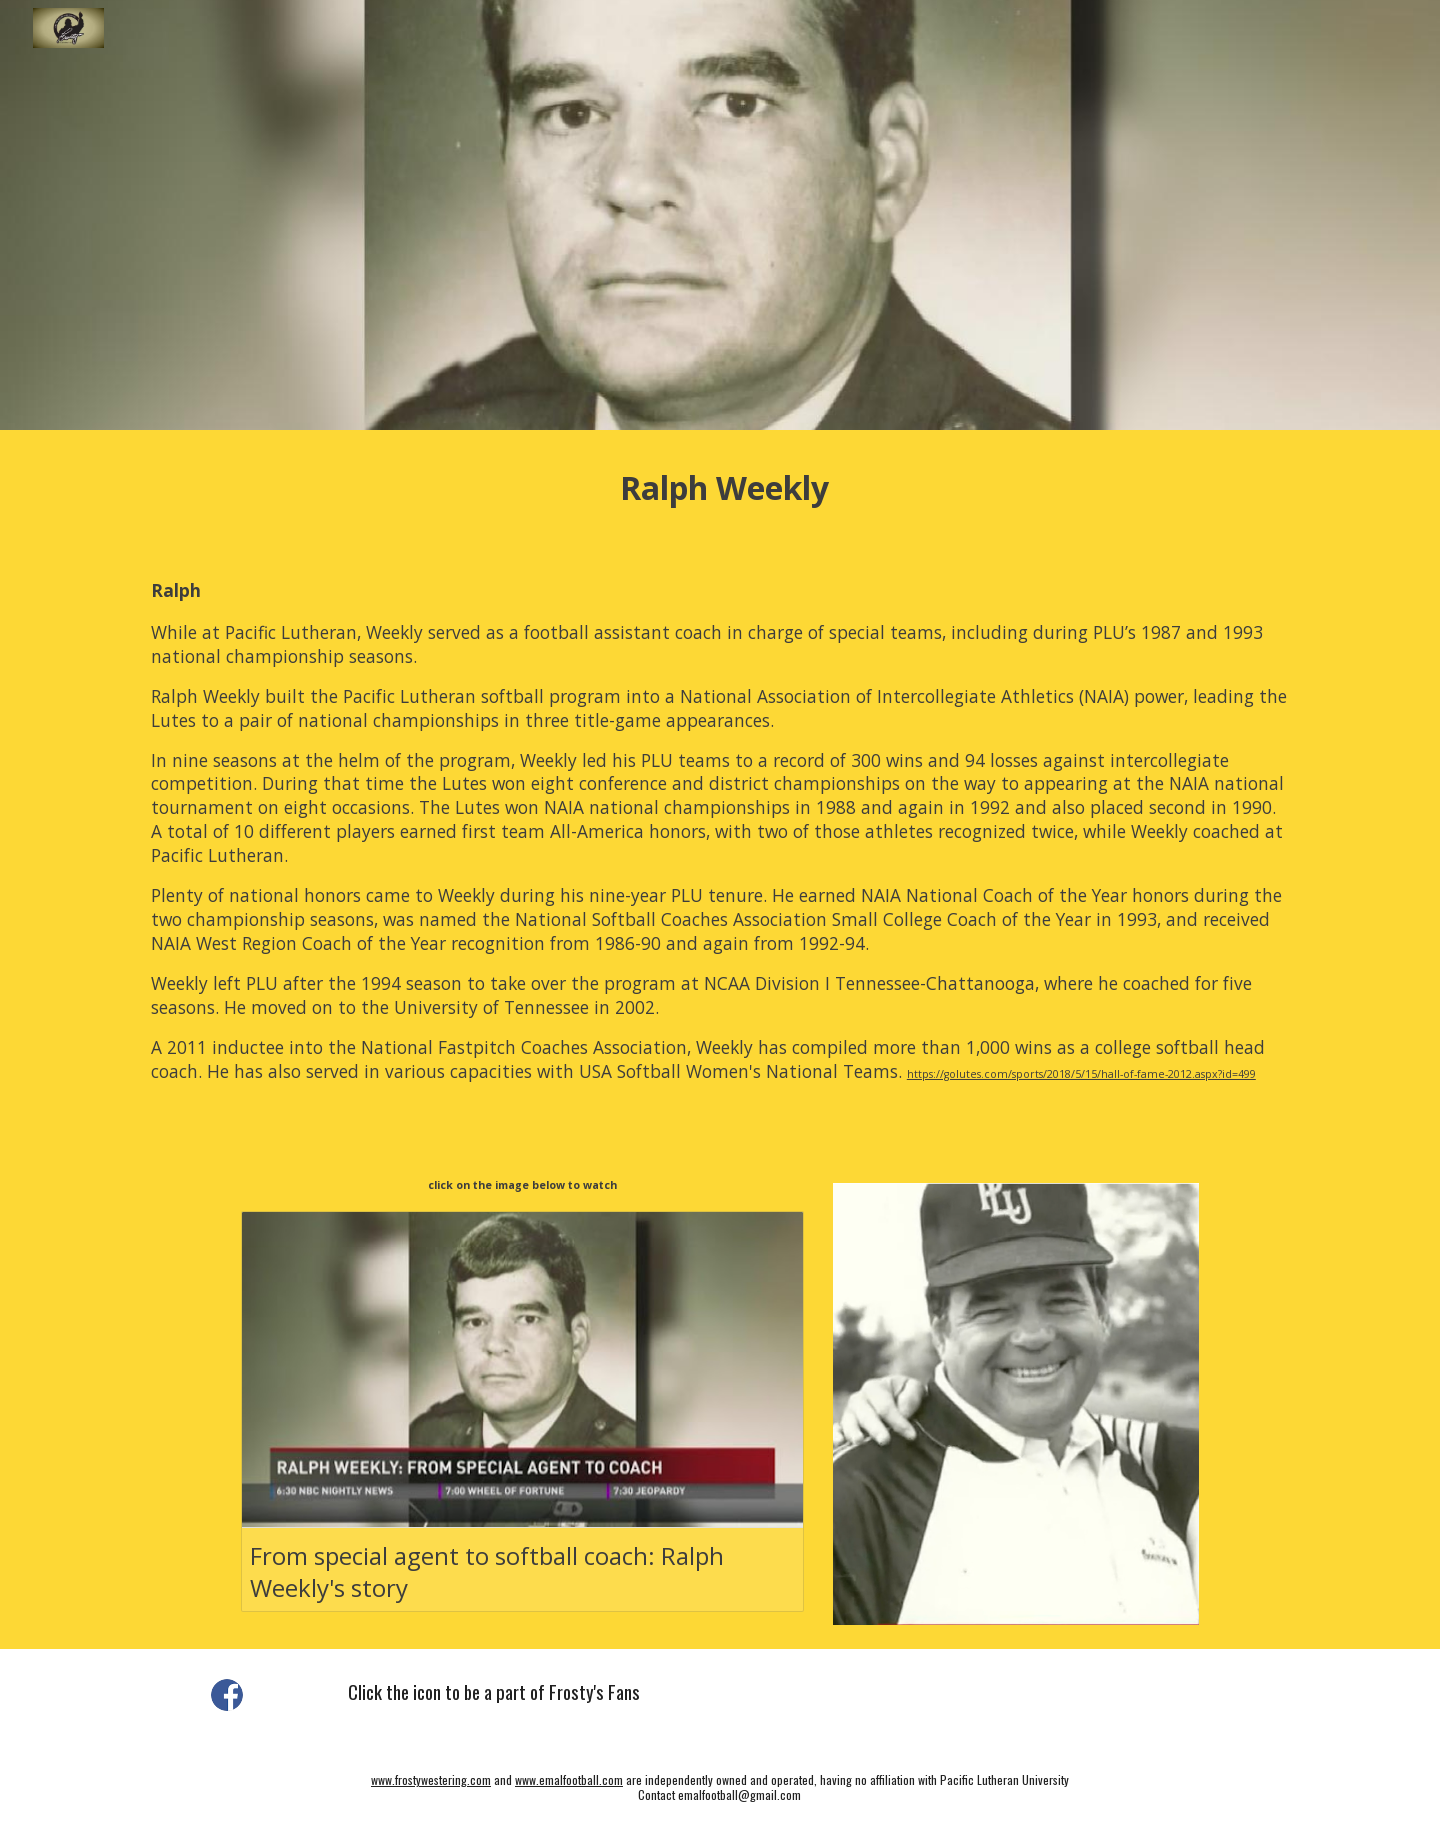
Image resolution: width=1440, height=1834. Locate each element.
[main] (720, 487)
